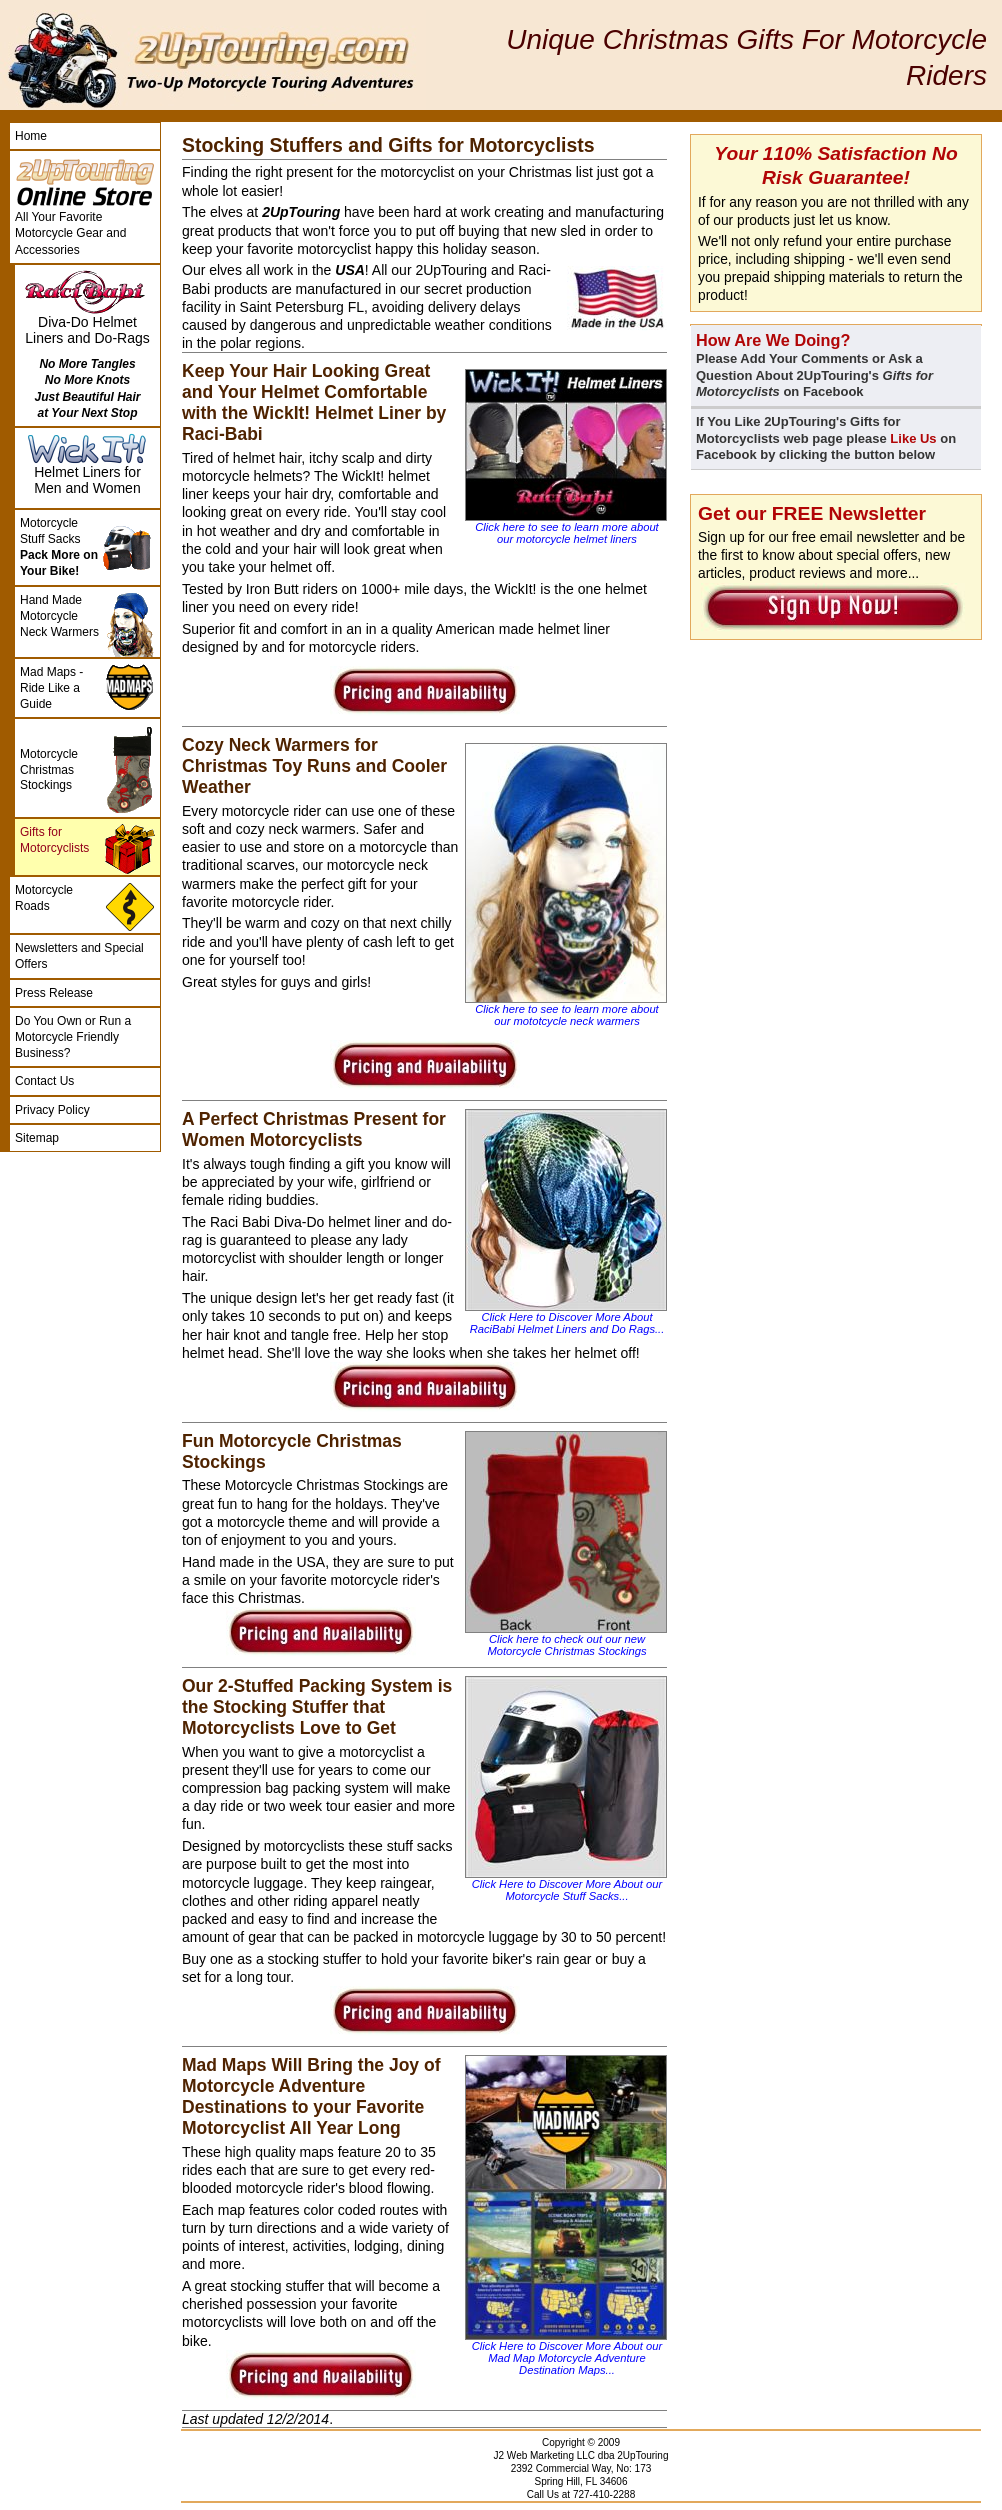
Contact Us (44, 1081)
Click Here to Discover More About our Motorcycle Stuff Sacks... (567, 1890)
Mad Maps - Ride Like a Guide (51, 688)
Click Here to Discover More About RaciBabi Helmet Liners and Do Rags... (567, 1323)
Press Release (54, 993)
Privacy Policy (52, 1110)
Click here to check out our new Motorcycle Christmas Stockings (566, 1645)
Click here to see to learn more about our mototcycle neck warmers (566, 1015)
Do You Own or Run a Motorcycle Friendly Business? (73, 1037)
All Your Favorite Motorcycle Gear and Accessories (70, 233)
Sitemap (37, 1138)
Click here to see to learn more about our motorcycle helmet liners (566, 533)
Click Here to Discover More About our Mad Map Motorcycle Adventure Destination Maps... (567, 2358)
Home (31, 136)
